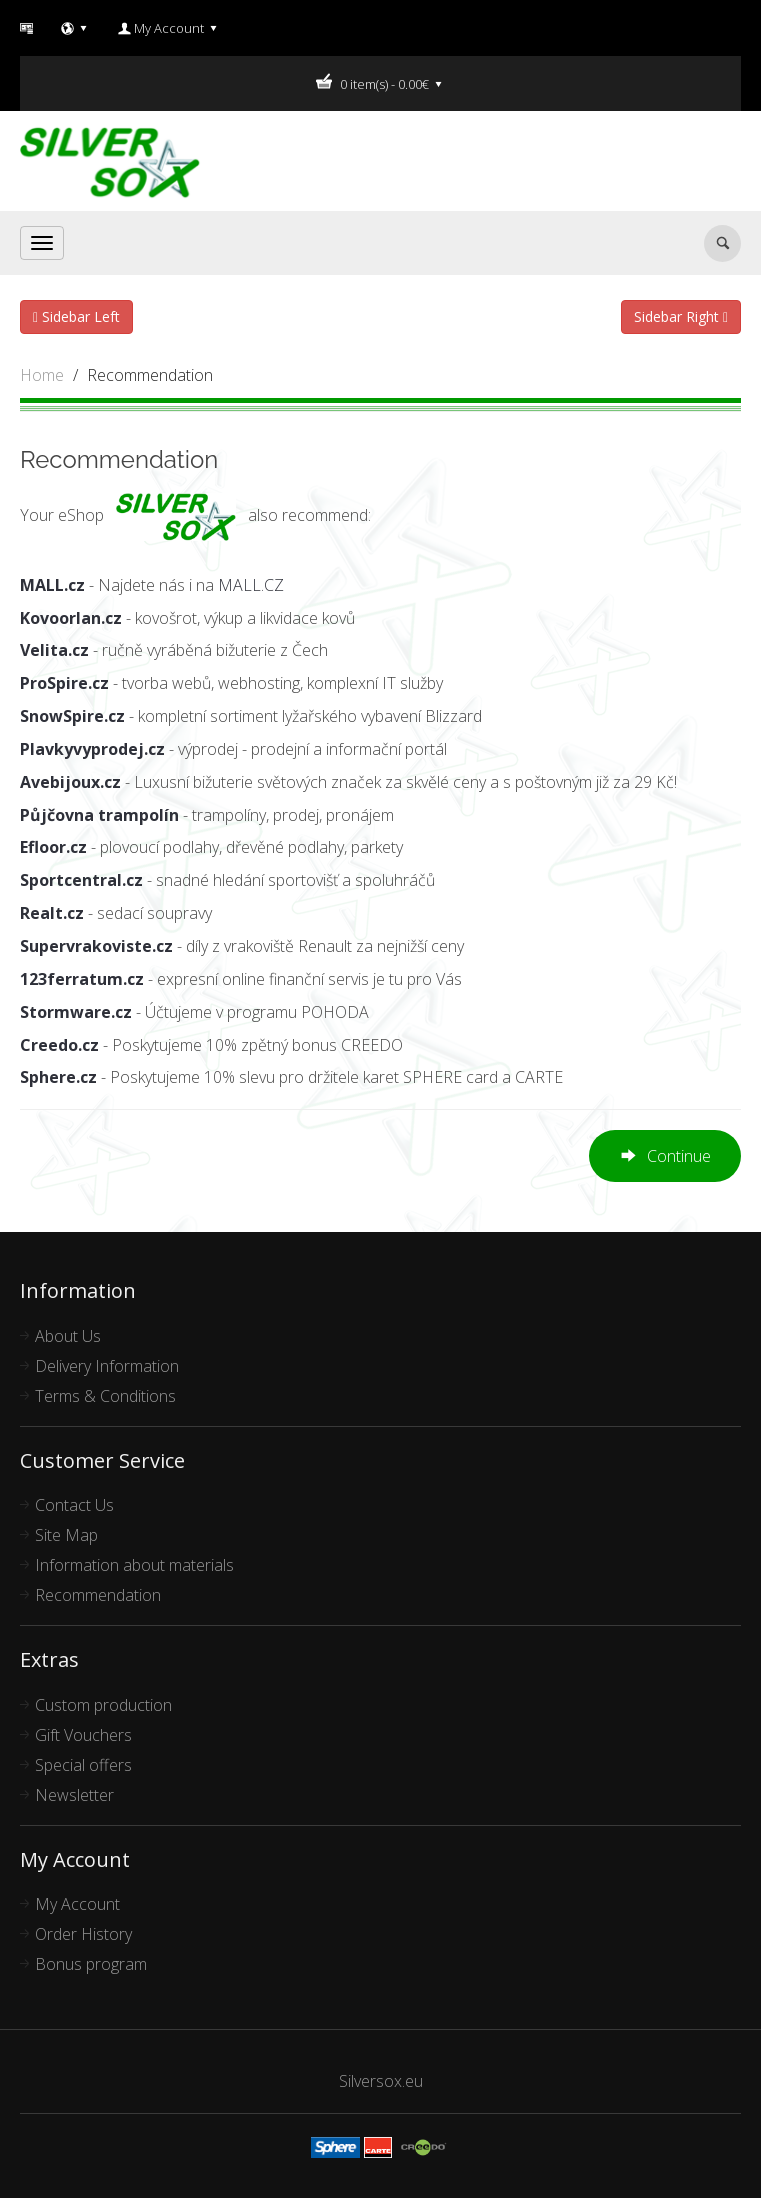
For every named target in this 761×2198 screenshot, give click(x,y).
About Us (68, 1336)
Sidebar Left (76, 316)
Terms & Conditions (105, 1396)
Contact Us (74, 1505)
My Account (77, 1904)
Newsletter (74, 1795)
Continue (665, 1157)
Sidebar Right (681, 316)
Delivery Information (107, 1366)
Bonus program (91, 1964)
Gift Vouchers (83, 1735)
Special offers (83, 1765)
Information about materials (134, 1565)
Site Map (66, 1535)
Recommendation (150, 375)
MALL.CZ (251, 585)
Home (42, 375)
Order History (83, 1934)
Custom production (103, 1705)
